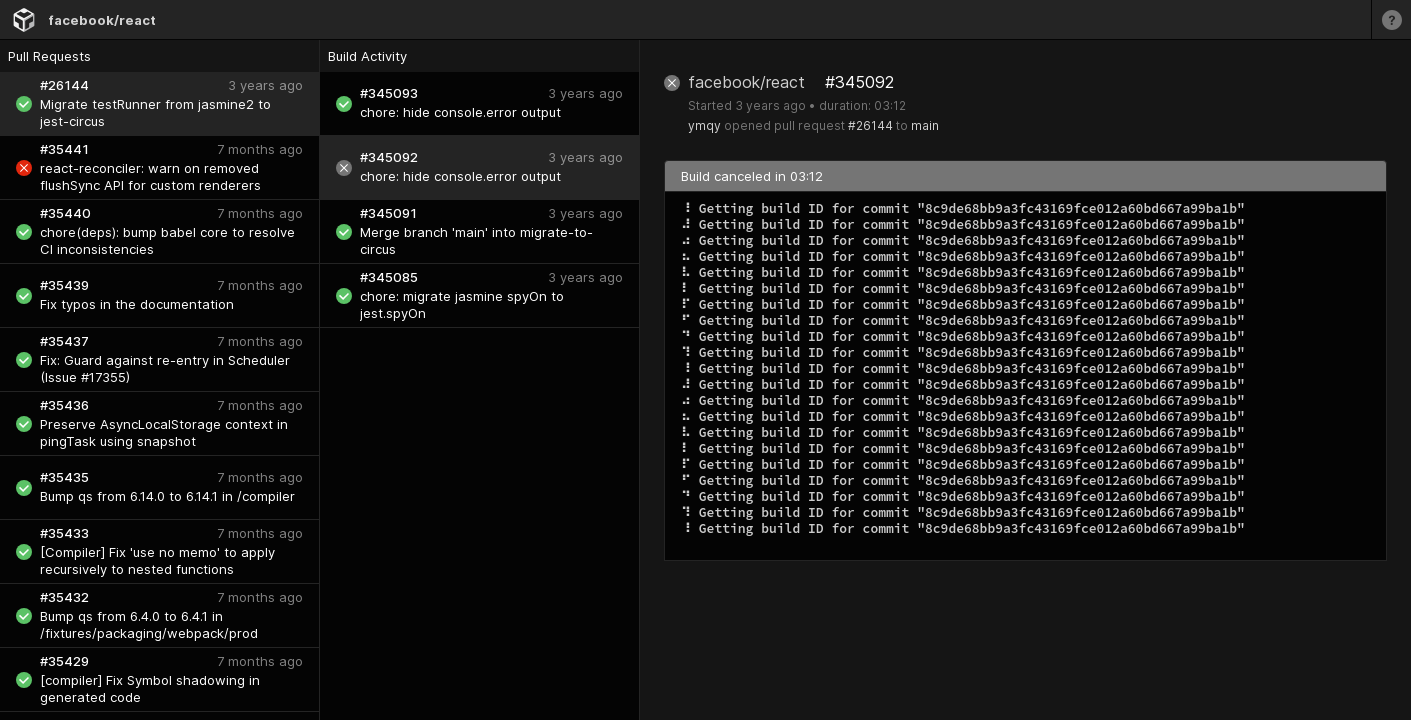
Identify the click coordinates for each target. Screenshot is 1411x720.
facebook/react (102, 20)
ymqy (704, 125)
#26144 (870, 125)
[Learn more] (1391, 19)
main (925, 125)
